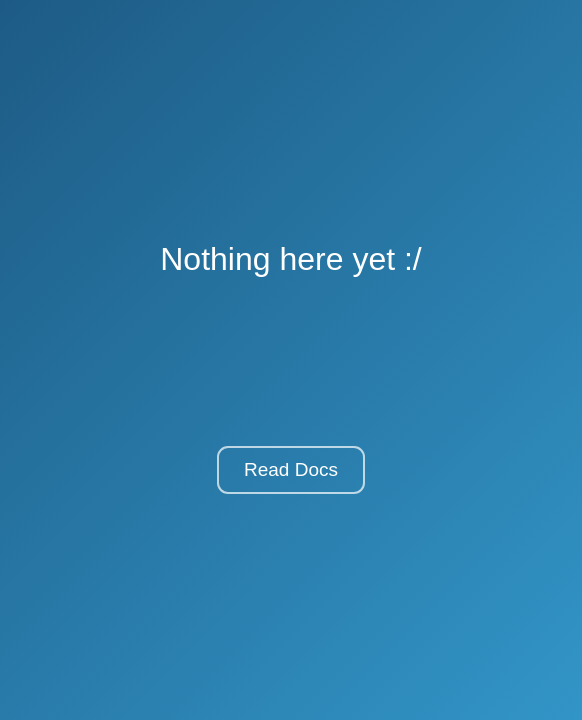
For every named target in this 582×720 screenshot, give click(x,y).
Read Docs (291, 469)
